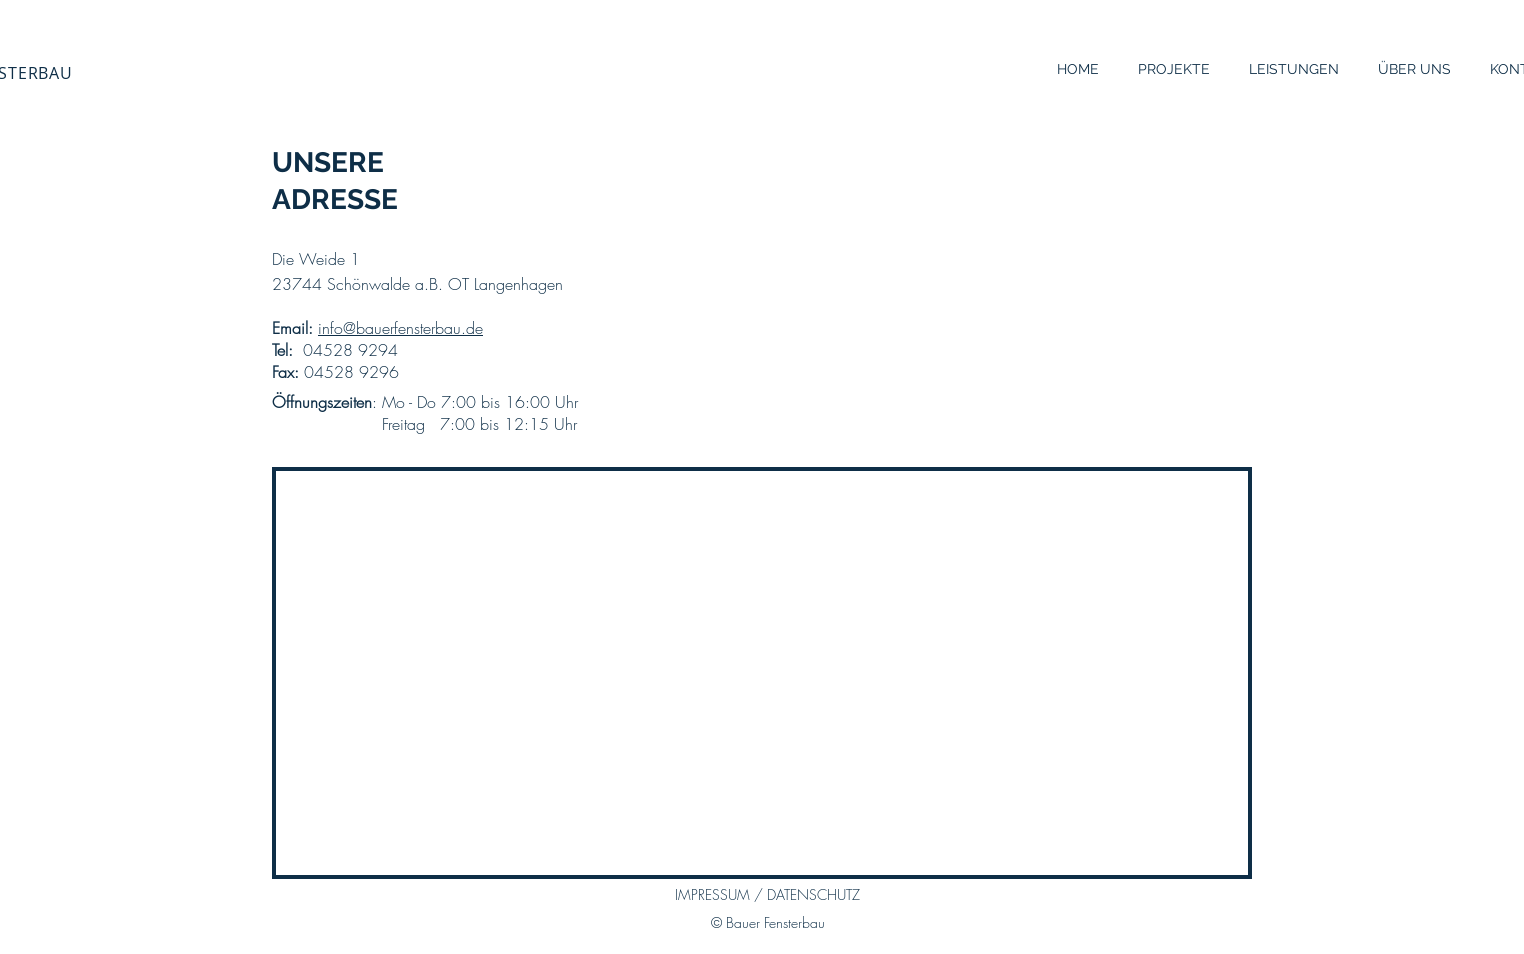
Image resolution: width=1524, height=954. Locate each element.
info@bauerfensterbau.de (400, 328)
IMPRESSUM (714, 894)
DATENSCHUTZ (811, 894)
